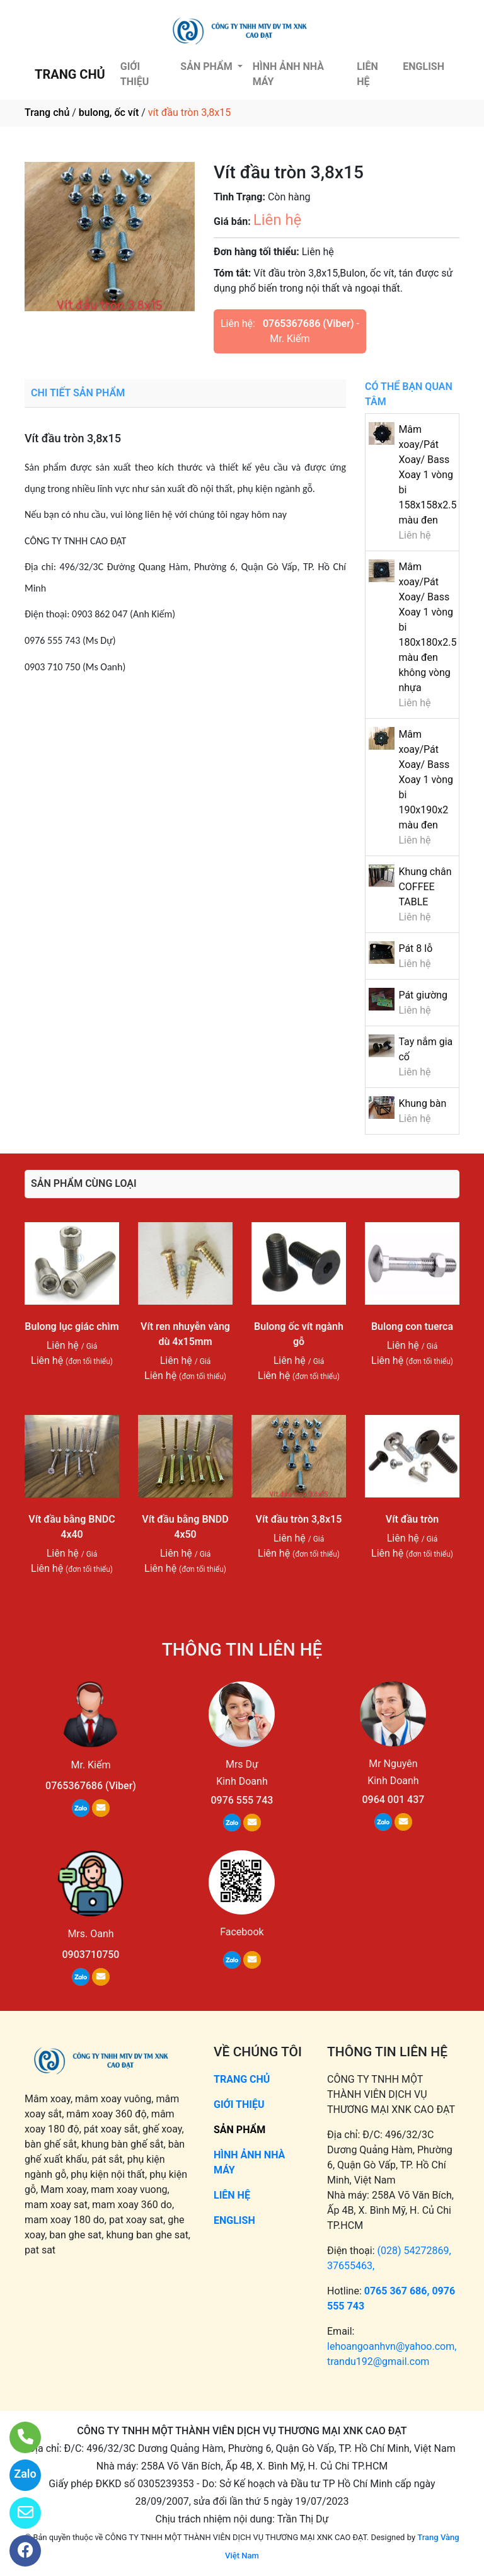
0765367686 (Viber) (308, 323)
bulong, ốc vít (109, 112)
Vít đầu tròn (412, 1519)
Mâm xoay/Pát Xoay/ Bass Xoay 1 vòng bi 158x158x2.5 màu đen (427, 474)
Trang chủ (47, 112)
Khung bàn (422, 1103)
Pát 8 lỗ (415, 948)
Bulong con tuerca (412, 1326)
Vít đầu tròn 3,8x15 (299, 1519)
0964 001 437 (393, 1800)
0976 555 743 (242, 1800)
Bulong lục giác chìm (71, 1326)
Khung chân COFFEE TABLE (424, 887)
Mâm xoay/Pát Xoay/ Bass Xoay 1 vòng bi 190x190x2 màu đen (425, 779)
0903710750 (91, 1955)
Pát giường (422, 995)
